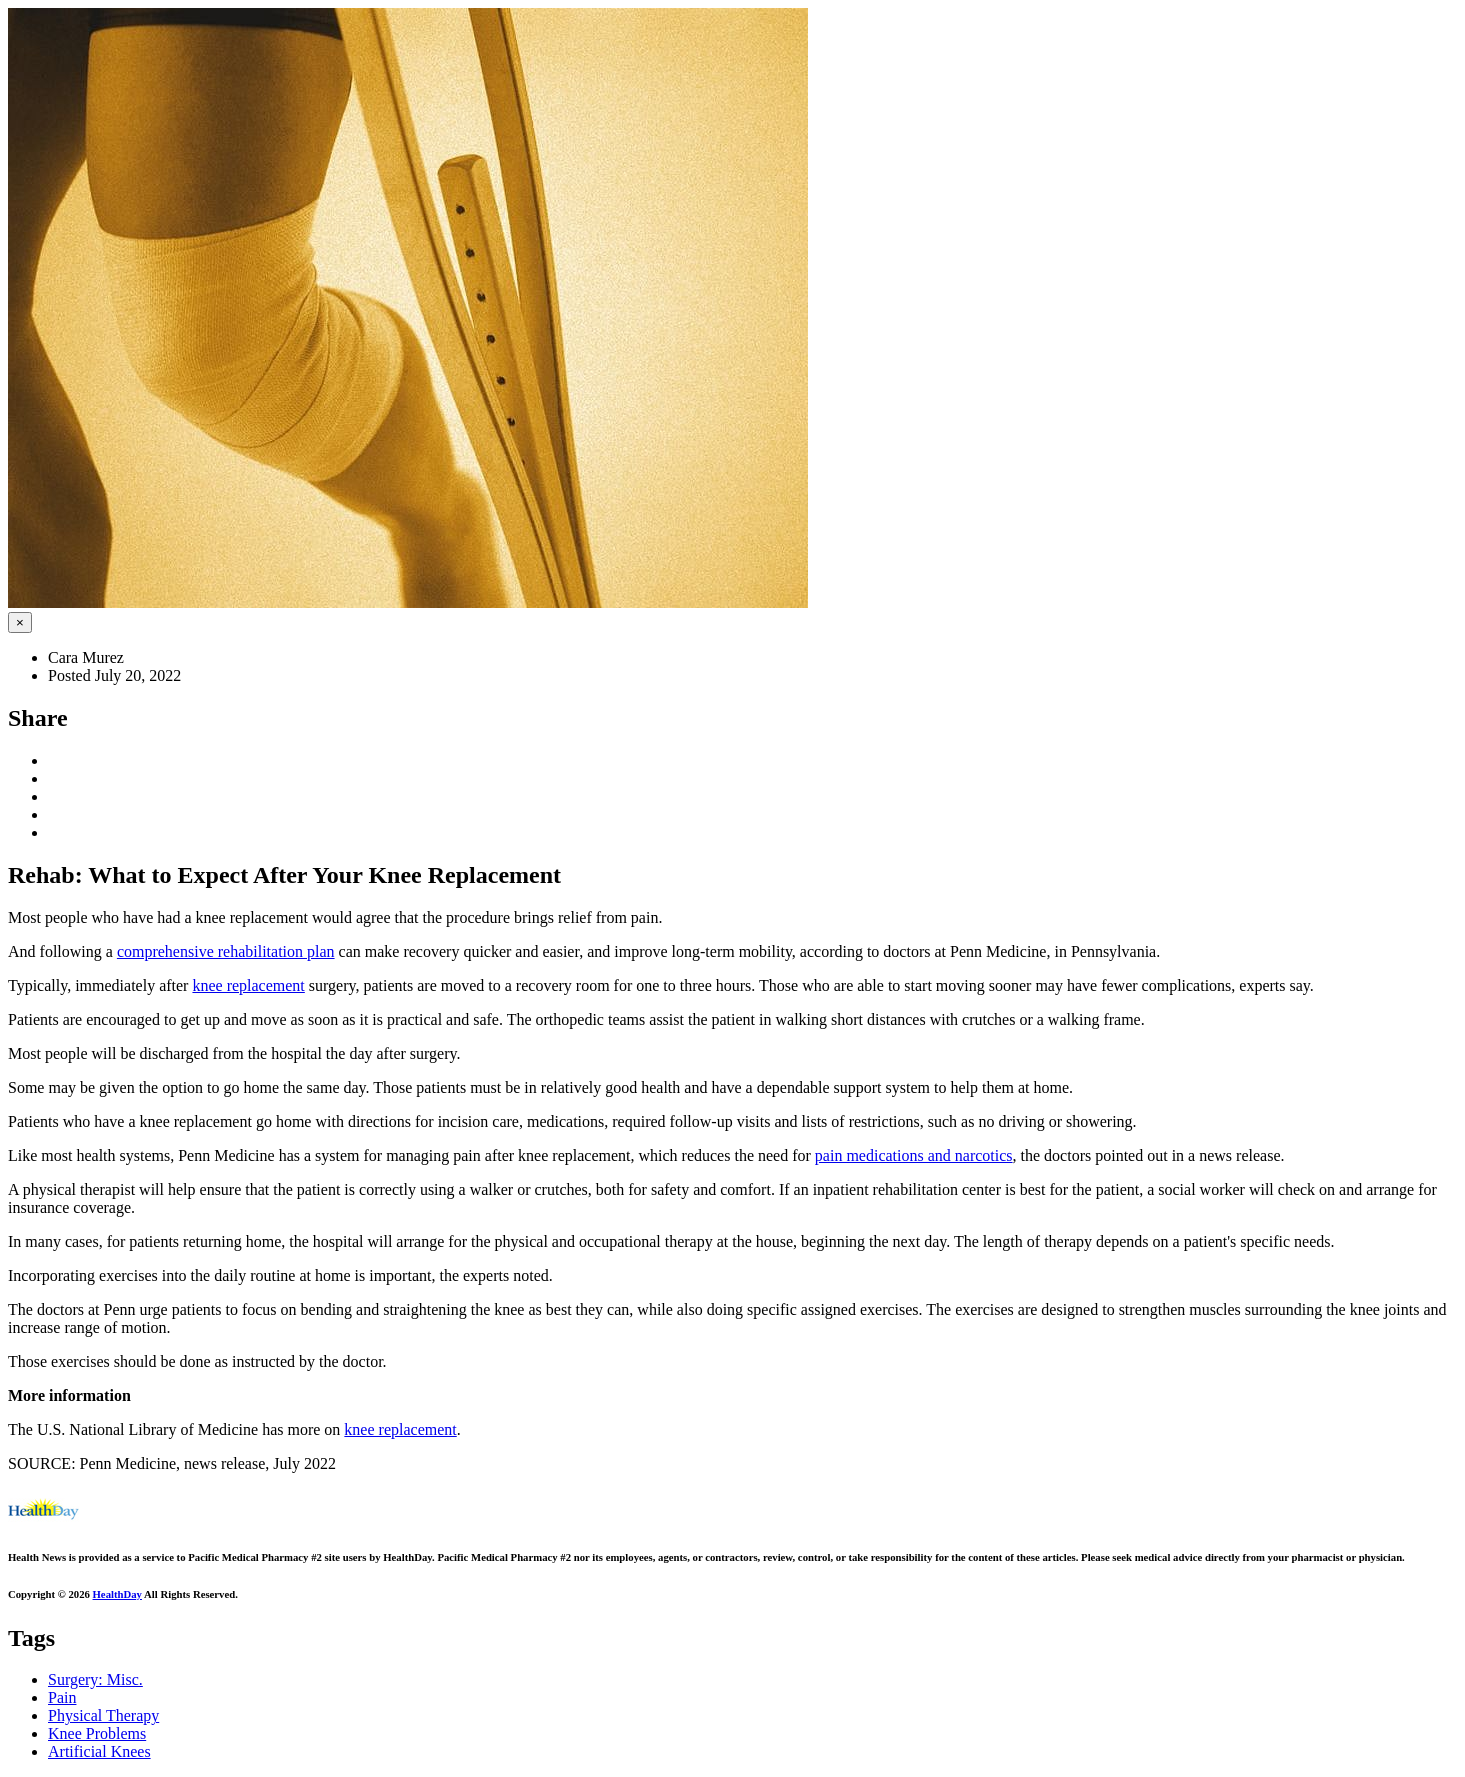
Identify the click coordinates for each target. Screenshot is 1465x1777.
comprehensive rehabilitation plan (226, 951)
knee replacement (248, 985)
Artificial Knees (99, 1751)
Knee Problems (97, 1733)
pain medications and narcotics (914, 1155)
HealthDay (117, 1594)
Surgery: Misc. (95, 1679)
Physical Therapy (103, 1715)
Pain (62, 1697)
